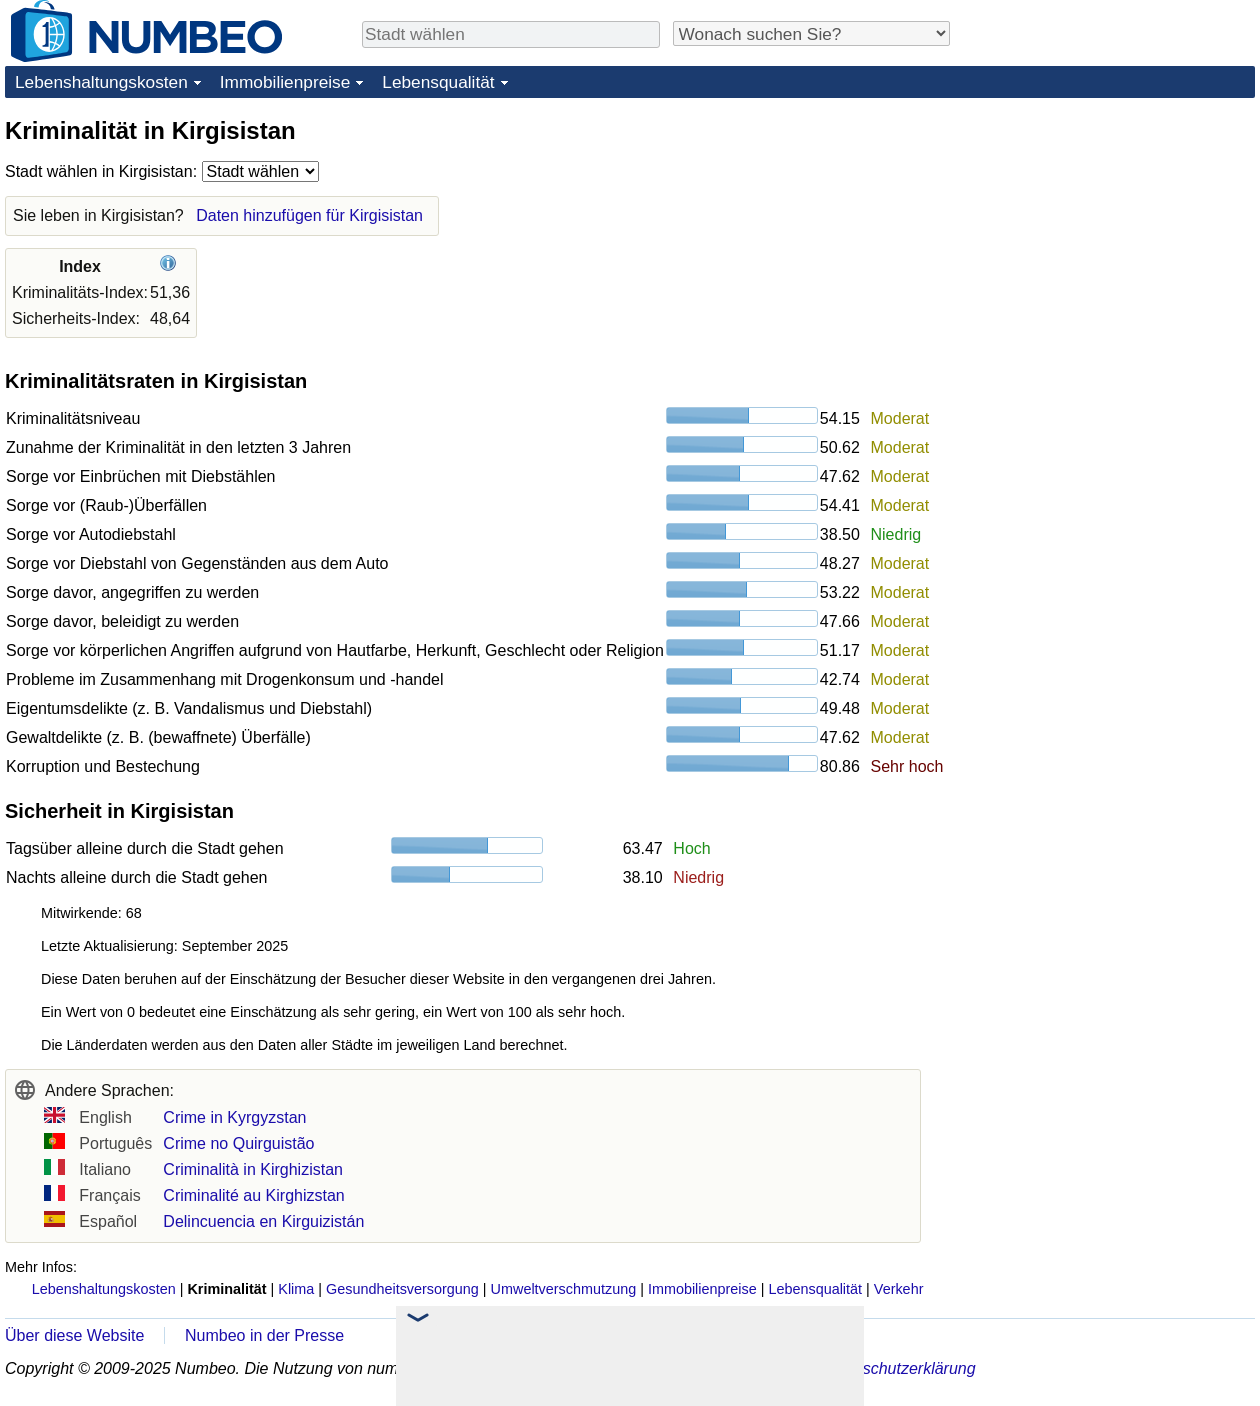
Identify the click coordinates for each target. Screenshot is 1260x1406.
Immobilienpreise (285, 82)
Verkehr (899, 1289)
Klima (296, 1289)
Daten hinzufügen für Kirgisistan (309, 215)
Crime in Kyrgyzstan (234, 1117)
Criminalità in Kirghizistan (253, 1169)
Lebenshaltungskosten (101, 82)
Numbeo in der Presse (264, 1335)
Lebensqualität (438, 82)
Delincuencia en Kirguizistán (263, 1221)
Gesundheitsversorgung (402, 1289)
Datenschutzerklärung (898, 1368)
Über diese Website (74, 1335)
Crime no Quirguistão (238, 1143)
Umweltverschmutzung (564, 1289)
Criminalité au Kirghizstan (253, 1195)
